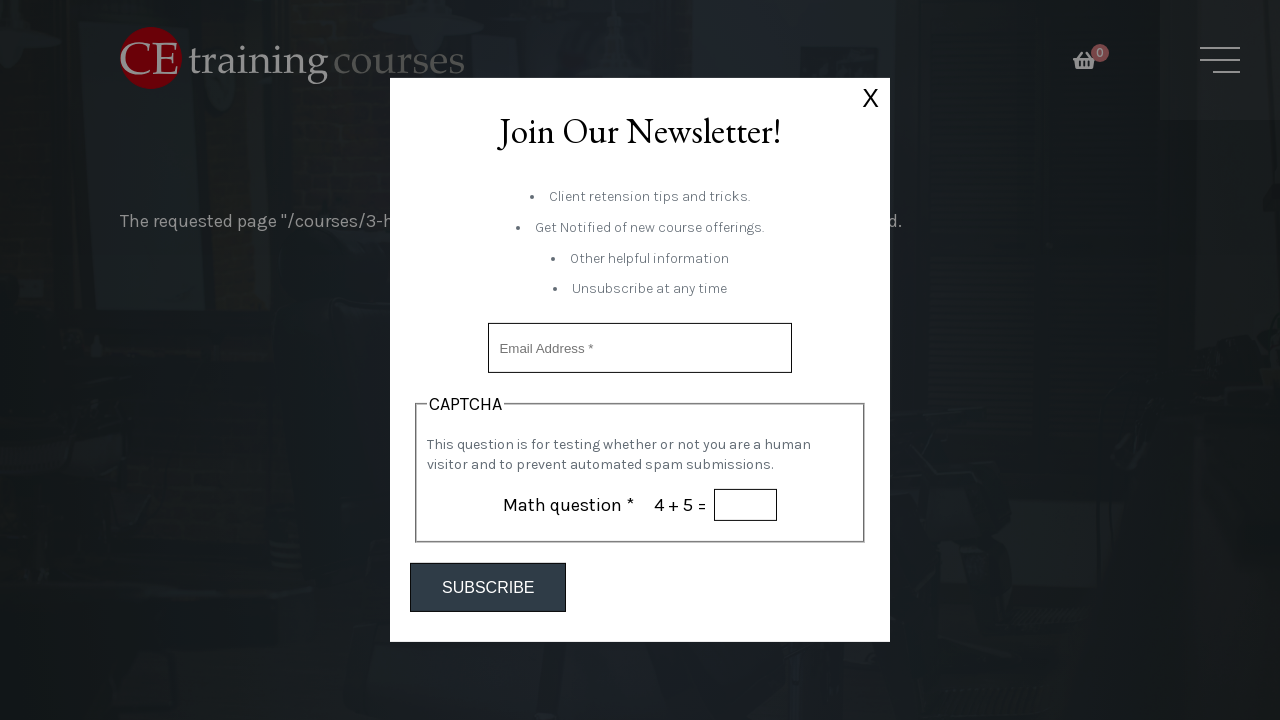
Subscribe (488, 587)
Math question (568, 505)
